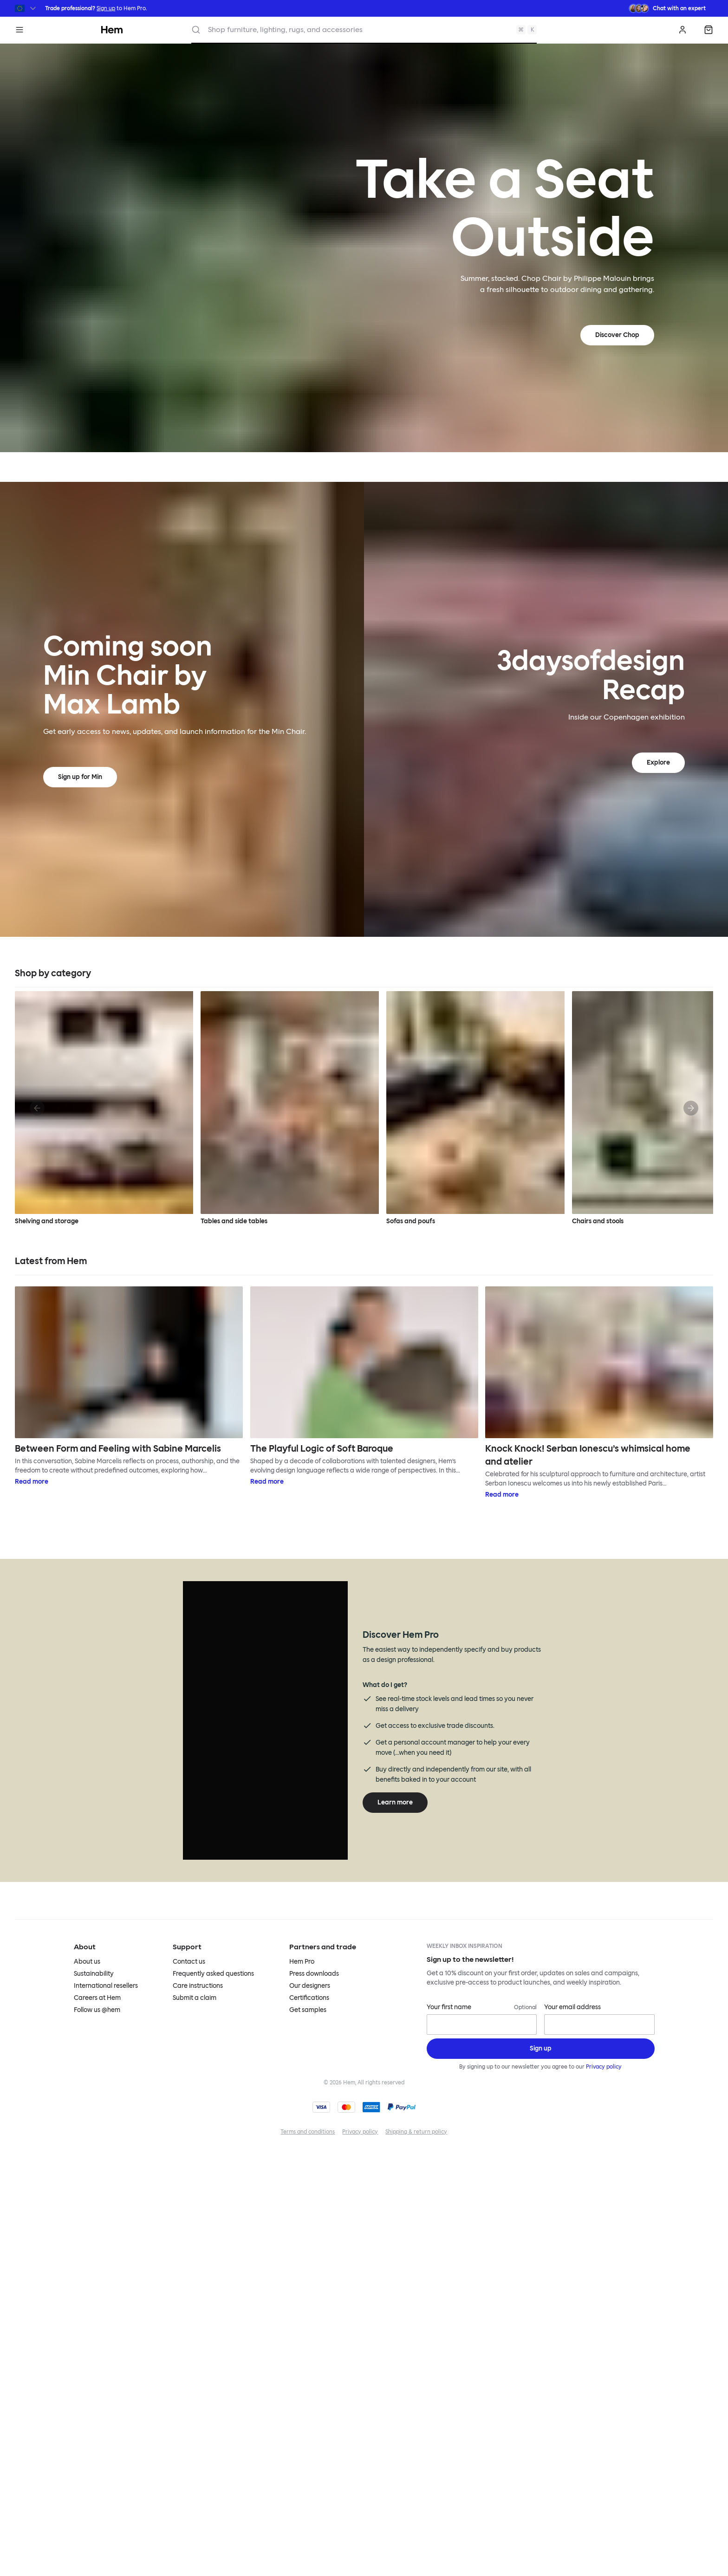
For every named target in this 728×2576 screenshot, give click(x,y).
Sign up (106, 8)
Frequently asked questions (213, 1974)
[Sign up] (541, 2048)
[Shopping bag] (709, 30)
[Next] (690, 1108)
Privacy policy (604, 2066)
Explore (658, 762)
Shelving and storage (104, 1108)
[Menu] (19, 29)
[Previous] (37, 1108)
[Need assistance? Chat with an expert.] (667, 8)
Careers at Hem (97, 1998)
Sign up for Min (80, 777)
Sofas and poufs (475, 1108)
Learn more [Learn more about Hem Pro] (395, 1802)
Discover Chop (617, 335)
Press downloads (314, 1974)
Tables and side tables (290, 1108)
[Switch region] (26, 8)
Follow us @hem (97, 2010)
